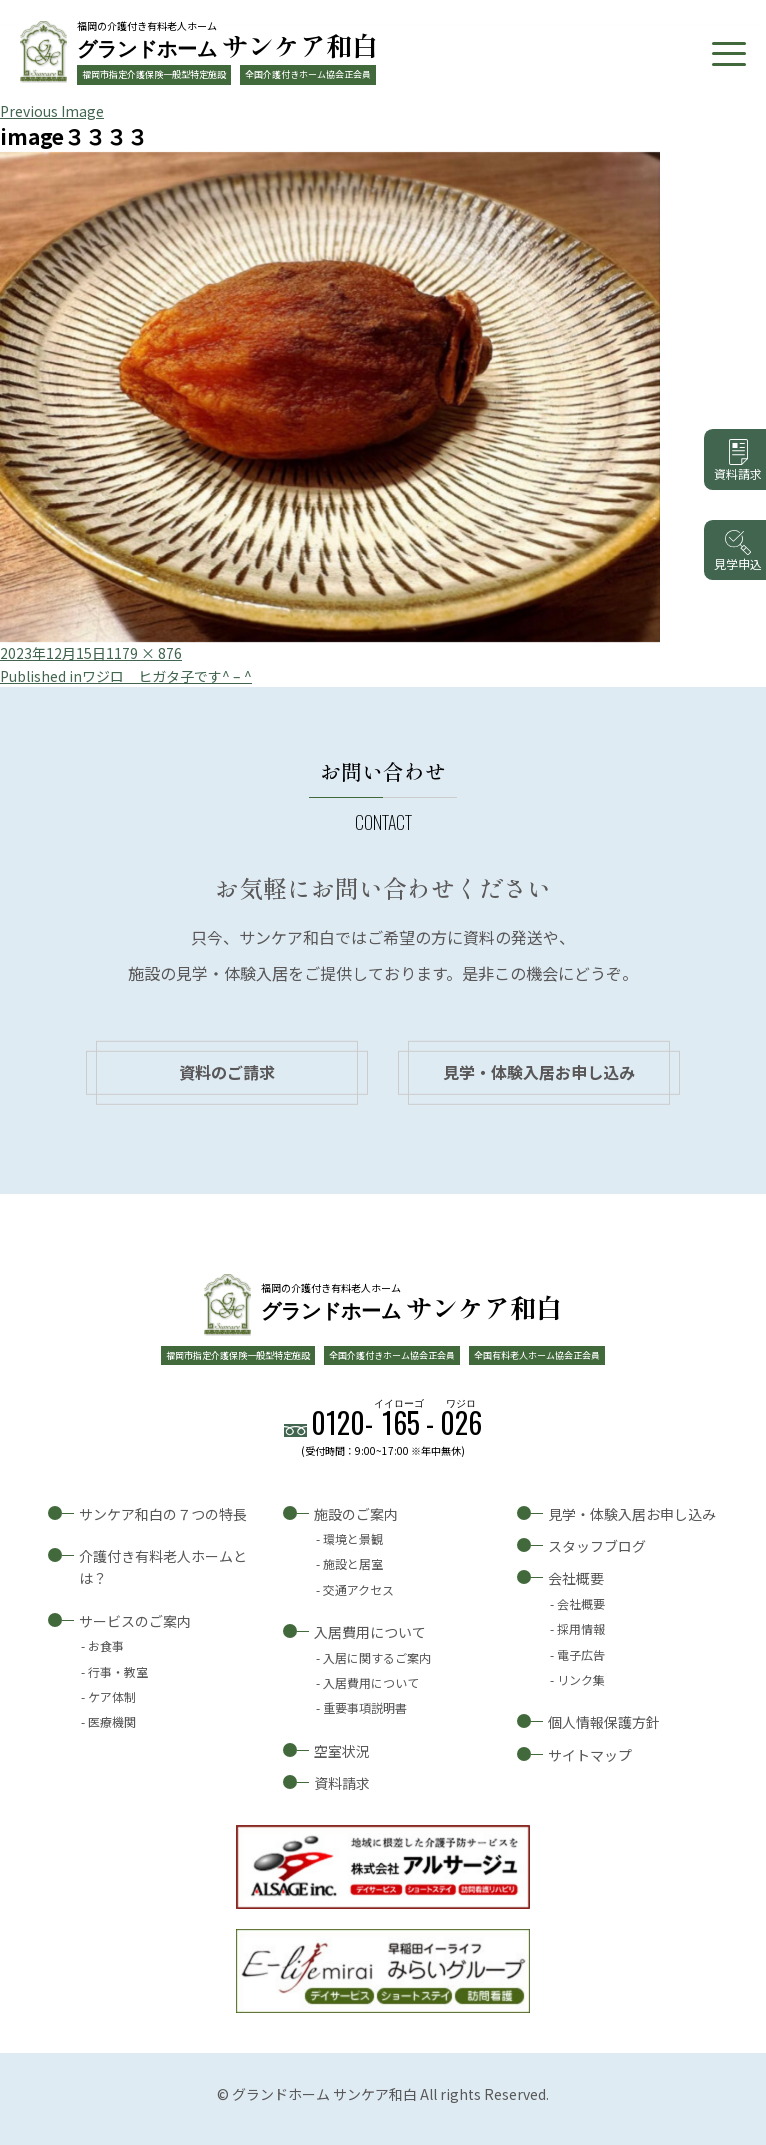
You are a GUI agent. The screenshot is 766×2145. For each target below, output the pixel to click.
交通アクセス (358, 1589)
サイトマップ (590, 1755)
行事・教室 (118, 1671)
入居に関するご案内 (377, 1657)
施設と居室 (353, 1563)
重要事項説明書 (365, 1707)
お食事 (106, 1645)
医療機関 (112, 1721)
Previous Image (52, 111)
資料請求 (342, 1783)
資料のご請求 (227, 1072)
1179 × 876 (144, 653)
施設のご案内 (356, 1514)
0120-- (396, 1422)
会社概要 (576, 1578)
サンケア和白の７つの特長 (163, 1514)
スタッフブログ (597, 1546)
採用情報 (581, 1628)
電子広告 (581, 1654)
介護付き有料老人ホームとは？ (163, 1567)
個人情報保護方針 (604, 1722)
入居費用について (370, 1632)
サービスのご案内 (135, 1621)
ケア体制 (112, 1696)
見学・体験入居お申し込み (539, 1072)
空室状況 (342, 1751)
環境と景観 (353, 1538)
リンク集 (581, 1679)
